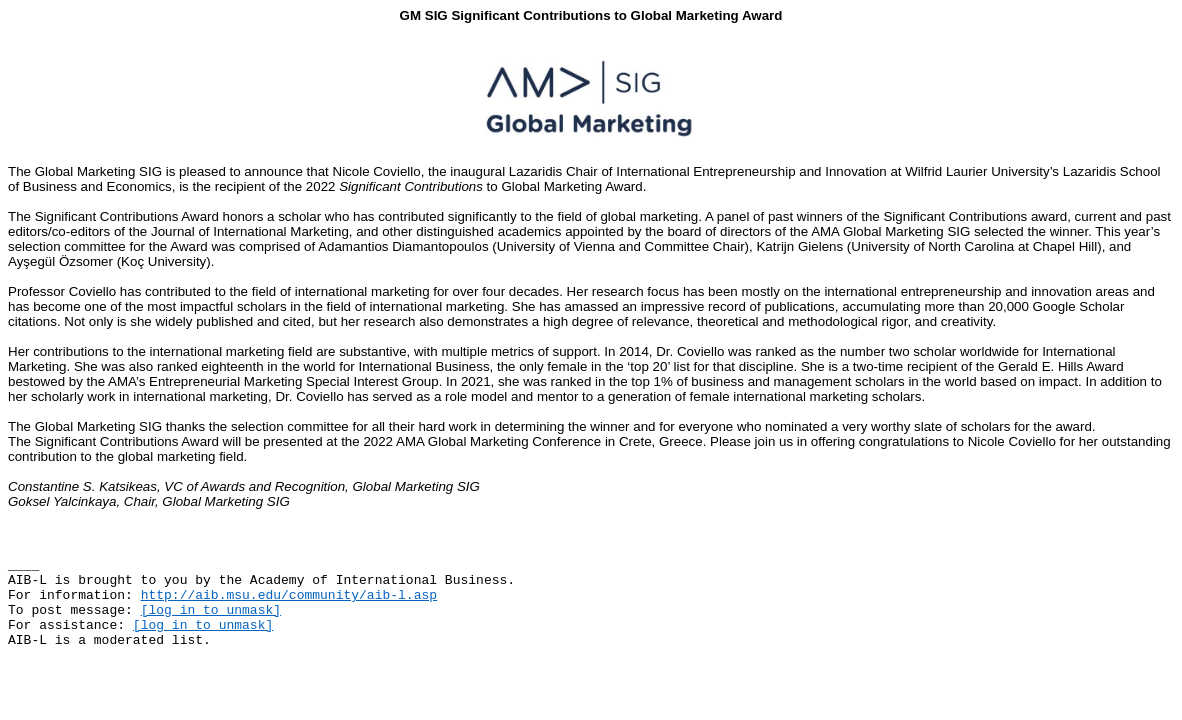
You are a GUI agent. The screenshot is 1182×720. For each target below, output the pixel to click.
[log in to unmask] (211, 610)
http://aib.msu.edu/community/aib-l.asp (289, 595)
